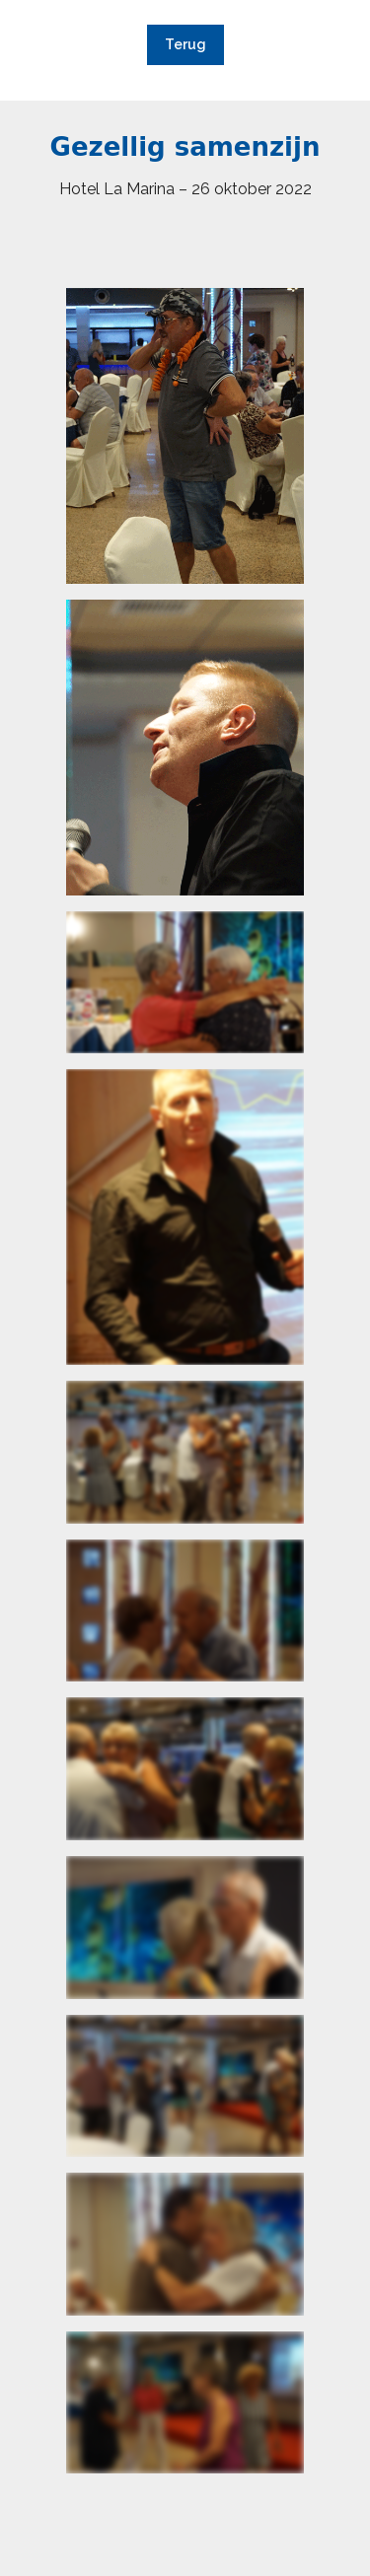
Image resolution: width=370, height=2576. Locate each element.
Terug (185, 44)
